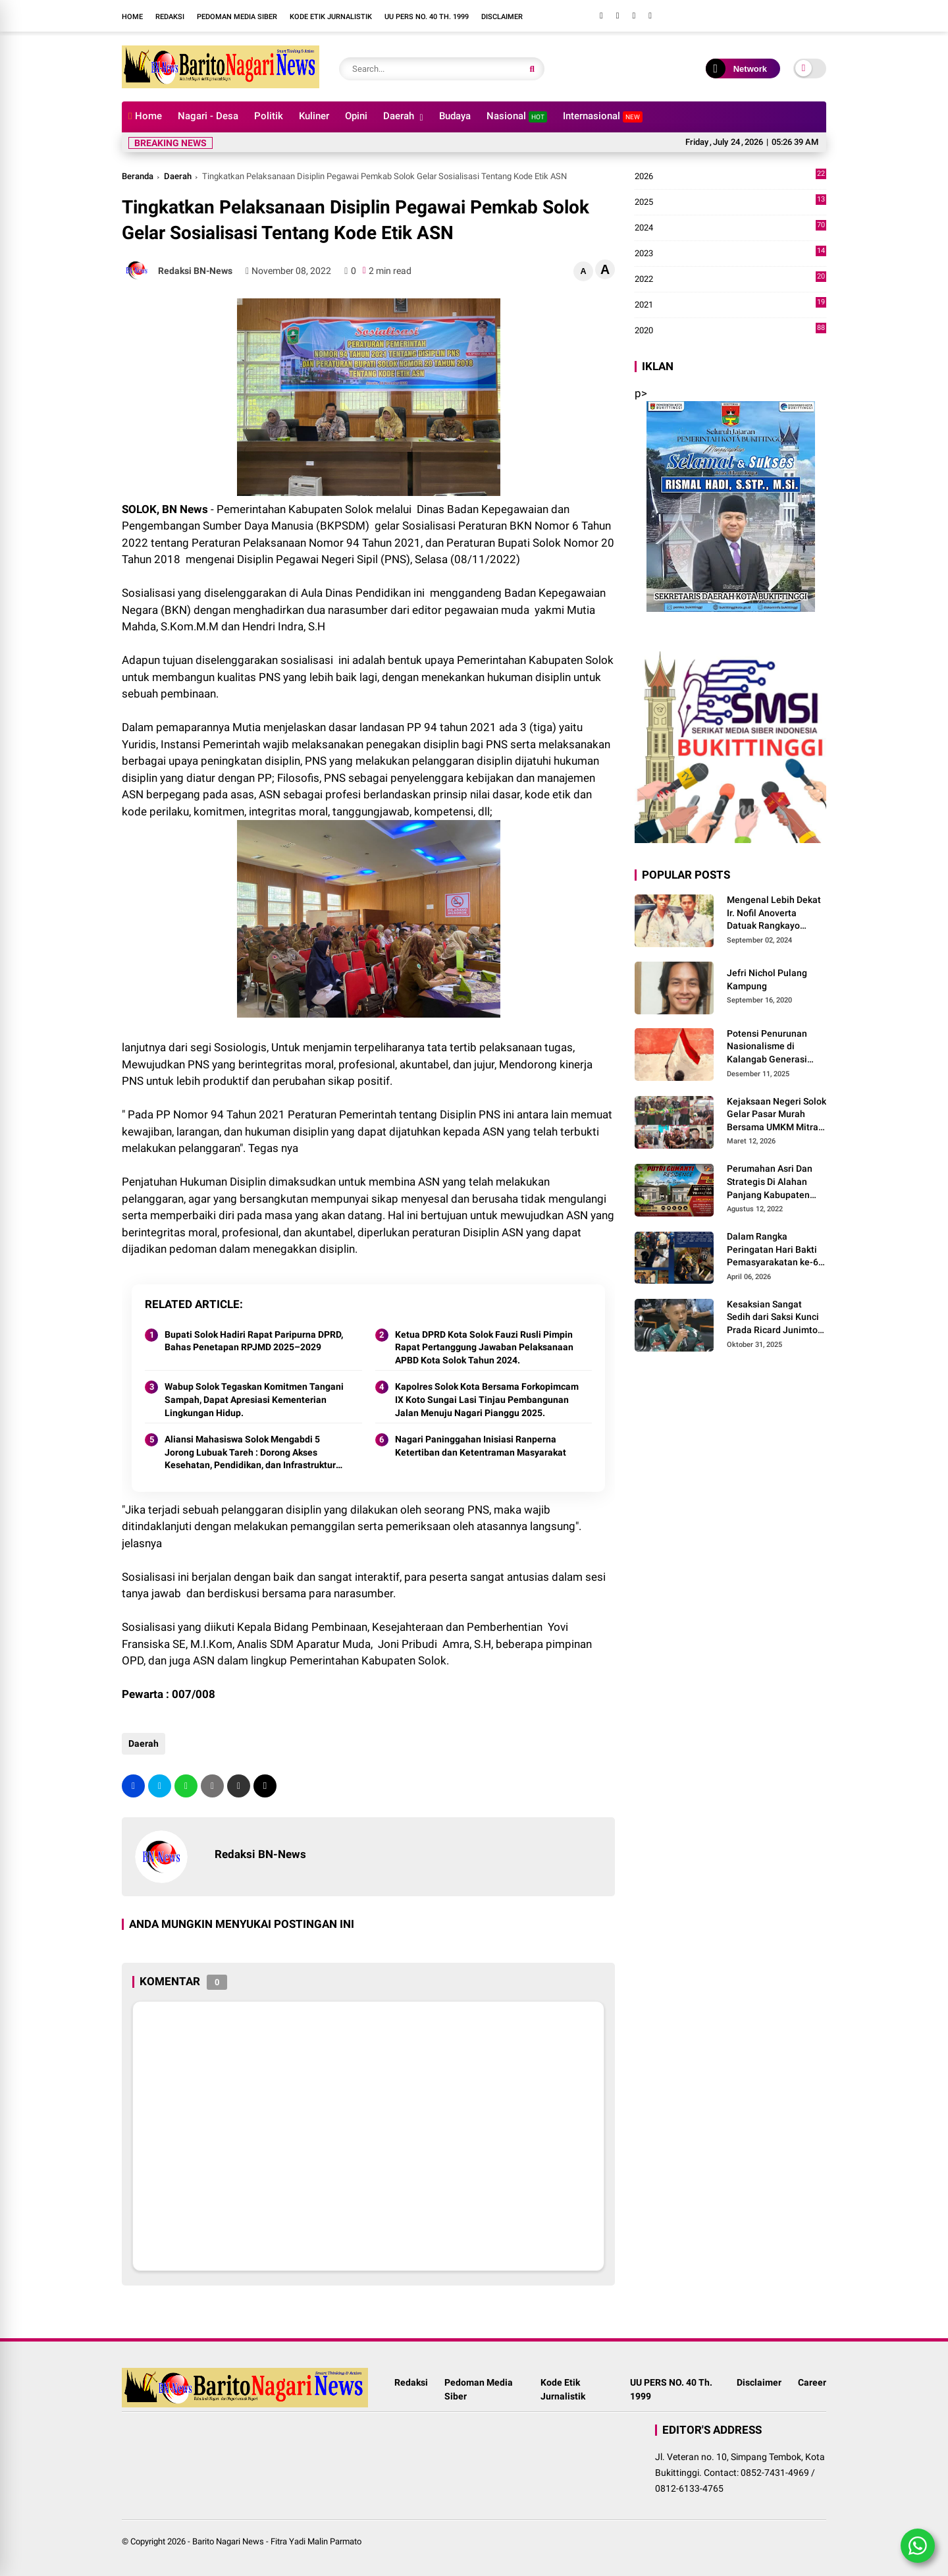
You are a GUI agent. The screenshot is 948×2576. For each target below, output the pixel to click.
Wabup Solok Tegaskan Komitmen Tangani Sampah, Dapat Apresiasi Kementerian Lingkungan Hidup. (254, 1399)
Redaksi (169, 17)
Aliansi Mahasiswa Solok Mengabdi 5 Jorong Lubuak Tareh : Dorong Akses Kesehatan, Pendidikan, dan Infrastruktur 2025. (250, 1453)
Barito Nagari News (228, 2541)
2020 (730, 331)
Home (132, 17)
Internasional (603, 116)
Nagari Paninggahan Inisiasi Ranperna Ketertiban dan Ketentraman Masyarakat (480, 1446)
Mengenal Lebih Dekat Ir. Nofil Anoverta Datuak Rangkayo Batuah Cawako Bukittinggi (774, 913)
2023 (730, 253)
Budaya (455, 116)
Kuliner (314, 116)
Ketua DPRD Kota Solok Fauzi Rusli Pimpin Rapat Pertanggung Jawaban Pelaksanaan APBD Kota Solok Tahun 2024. (484, 1347)
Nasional (517, 116)
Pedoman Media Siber (237, 17)
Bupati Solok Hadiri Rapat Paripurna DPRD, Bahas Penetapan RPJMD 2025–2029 (254, 1341)
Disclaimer (502, 17)
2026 (730, 176)
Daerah (398, 116)
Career (812, 2382)
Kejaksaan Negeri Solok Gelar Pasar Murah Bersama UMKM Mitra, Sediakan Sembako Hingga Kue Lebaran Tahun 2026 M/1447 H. (776, 1115)
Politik (268, 116)
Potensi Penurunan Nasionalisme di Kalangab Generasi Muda (767, 1047)
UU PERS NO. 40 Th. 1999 (426, 17)
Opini (356, 116)
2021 (730, 305)
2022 (730, 279)
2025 (730, 202)
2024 (730, 228)
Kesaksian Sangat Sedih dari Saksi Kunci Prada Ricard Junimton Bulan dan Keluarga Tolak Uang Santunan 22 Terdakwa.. (775, 1318)
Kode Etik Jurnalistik (331, 17)
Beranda (137, 176)
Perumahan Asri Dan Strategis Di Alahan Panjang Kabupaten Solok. (769, 1182)
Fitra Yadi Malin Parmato (316, 2541)
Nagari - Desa (208, 116)
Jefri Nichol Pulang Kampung (767, 979)
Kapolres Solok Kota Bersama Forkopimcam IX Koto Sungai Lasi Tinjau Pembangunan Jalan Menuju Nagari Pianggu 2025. (487, 1399)
